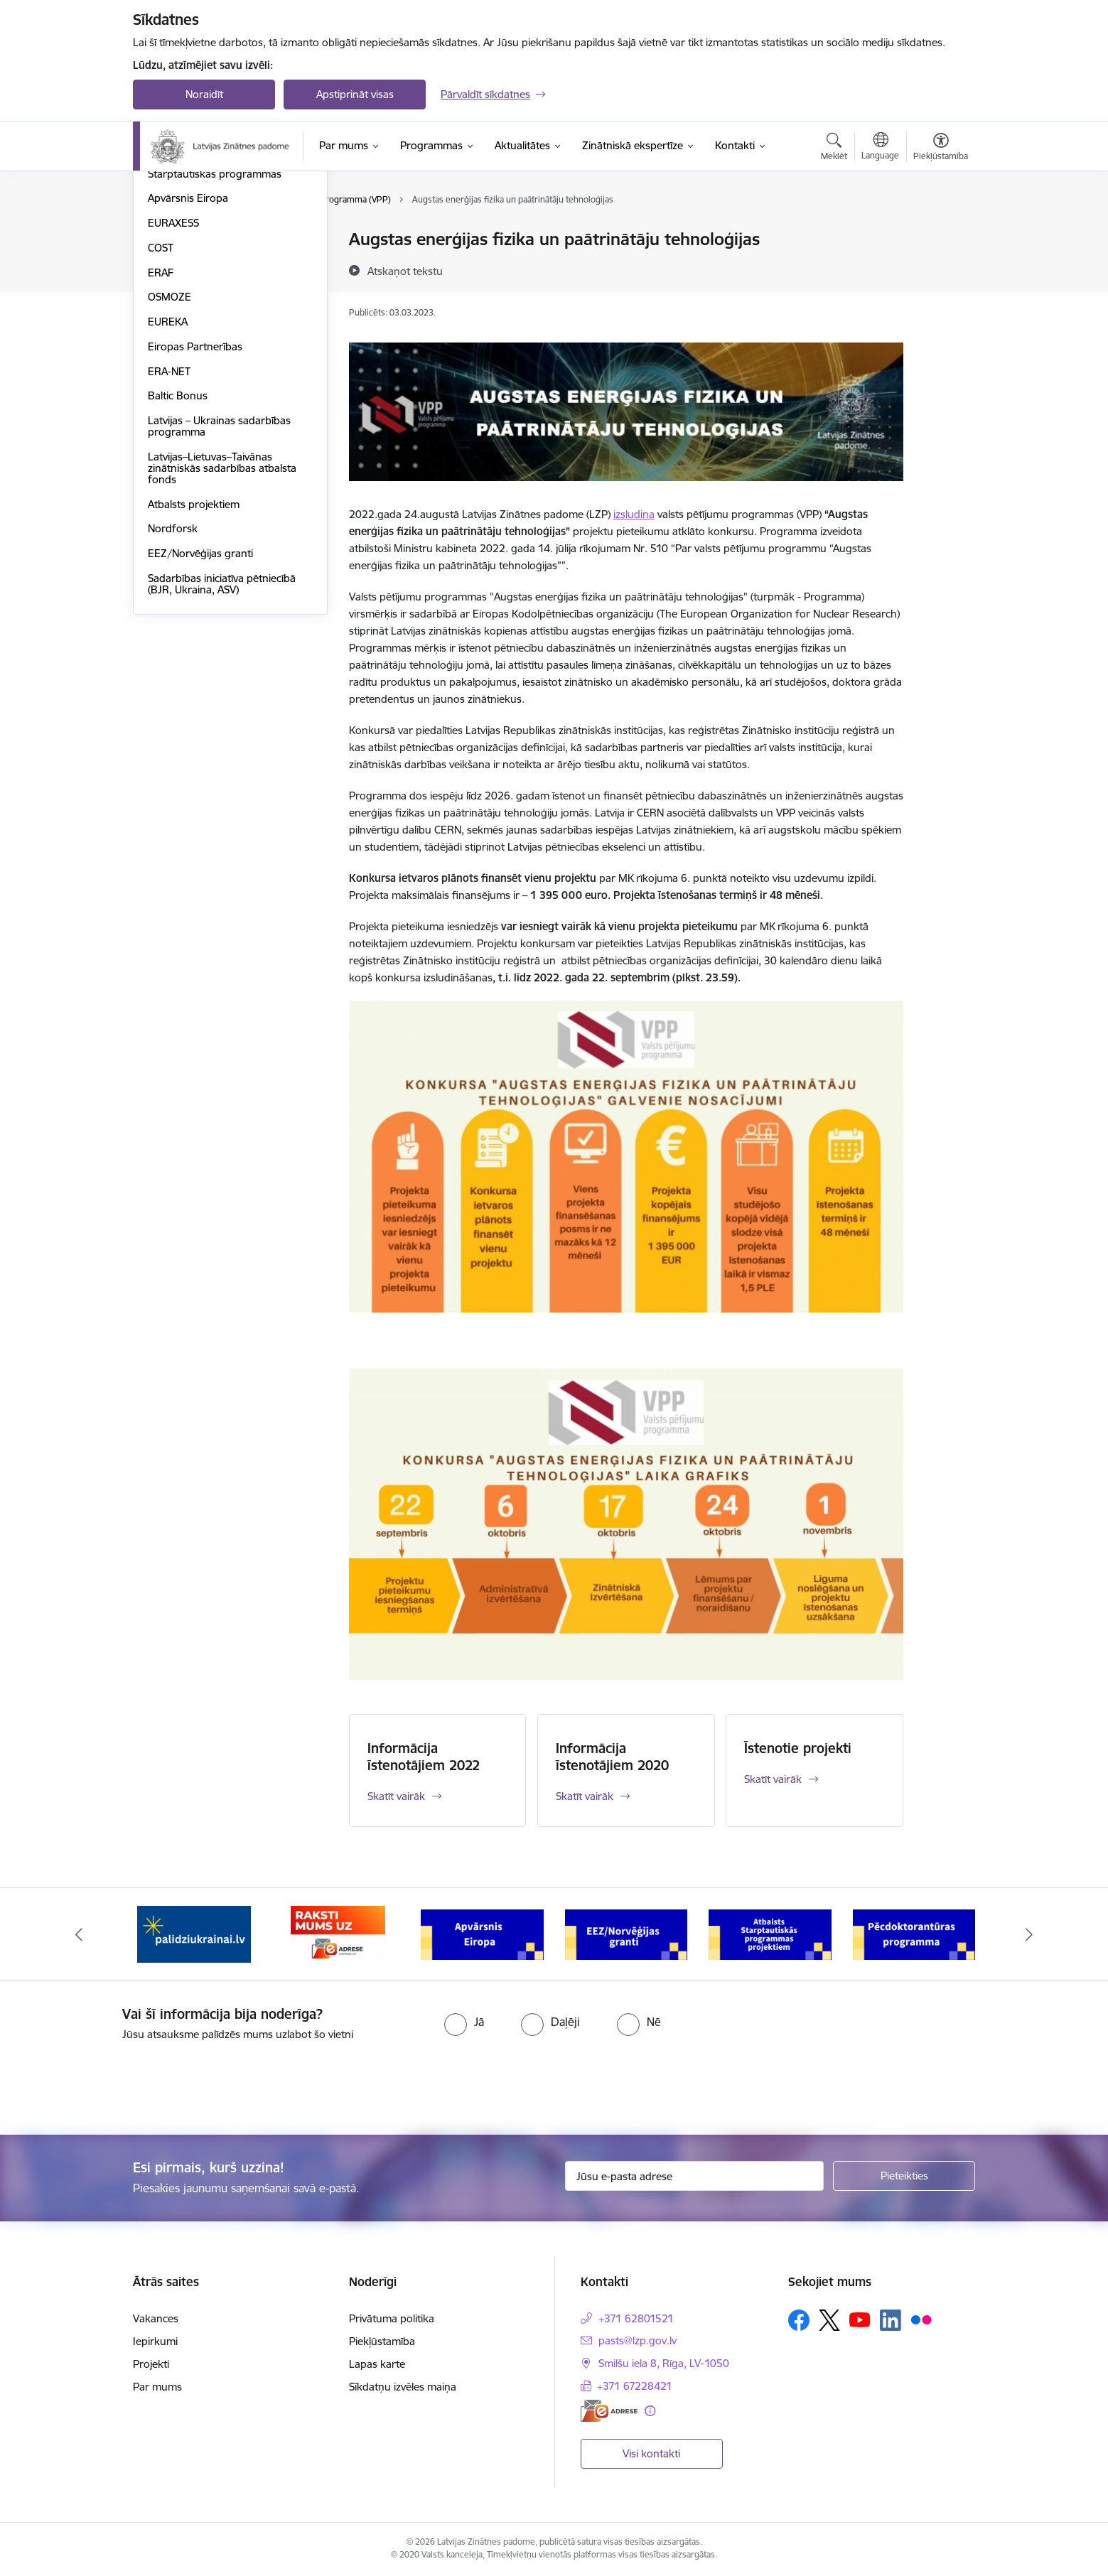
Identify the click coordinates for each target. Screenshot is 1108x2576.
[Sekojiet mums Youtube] (860, 2319)
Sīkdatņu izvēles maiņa (402, 2386)
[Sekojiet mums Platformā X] (829, 2320)
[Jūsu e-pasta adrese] (694, 2176)
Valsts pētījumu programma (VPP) (228, 240)
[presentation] (119, 2082)
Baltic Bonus (178, 547)
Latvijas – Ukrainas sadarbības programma (219, 578)
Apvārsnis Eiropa (188, 350)
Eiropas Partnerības (195, 498)
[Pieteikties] (904, 2176)
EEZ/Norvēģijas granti (200, 705)
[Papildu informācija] (650, 2410)
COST (160, 399)
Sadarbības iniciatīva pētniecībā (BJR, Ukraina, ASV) (222, 735)
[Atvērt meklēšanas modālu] (834, 148)
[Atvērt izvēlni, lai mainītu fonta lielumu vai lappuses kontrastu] (940, 148)
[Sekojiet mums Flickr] (921, 2319)
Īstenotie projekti (797, 1748)
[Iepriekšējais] (79, 1934)
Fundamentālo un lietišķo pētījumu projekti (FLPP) (208, 270)
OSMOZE (169, 449)
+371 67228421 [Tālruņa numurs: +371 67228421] (634, 2386)
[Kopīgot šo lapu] (940, 269)
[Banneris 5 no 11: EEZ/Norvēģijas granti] (770, 1933)
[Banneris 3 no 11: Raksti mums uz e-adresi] (482, 1933)
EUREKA (168, 473)
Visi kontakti (651, 2453)
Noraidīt (204, 94)
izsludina (634, 514)
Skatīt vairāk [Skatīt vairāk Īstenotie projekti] (773, 1779)
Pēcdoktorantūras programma (221, 301)
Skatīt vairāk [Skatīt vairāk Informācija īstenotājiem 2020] (584, 1796)
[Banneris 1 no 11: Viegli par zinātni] (194, 1933)
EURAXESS (173, 375)
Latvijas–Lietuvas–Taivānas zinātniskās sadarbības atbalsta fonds (222, 620)
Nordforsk (173, 680)
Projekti (151, 2364)
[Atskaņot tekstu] (405, 270)
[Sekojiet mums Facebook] (799, 2320)
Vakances (155, 2318)
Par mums (157, 2386)
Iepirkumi (155, 2341)
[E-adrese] (609, 2411)
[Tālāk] (1029, 1934)
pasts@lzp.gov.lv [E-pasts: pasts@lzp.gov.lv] (637, 2340)
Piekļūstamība (382, 2341)
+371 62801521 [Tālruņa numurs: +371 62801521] (636, 2318)
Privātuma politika (391, 2318)
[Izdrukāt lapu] (940, 233)
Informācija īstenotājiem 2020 (612, 1757)
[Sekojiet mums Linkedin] (890, 2320)
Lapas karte (377, 2364)
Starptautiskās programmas (214, 326)
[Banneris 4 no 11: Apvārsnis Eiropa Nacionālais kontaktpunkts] (626, 1933)
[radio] (464, 2021)
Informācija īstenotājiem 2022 (423, 1757)
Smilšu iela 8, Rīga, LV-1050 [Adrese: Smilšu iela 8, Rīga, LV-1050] (663, 2363)
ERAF (160, 424)
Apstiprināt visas (355, 94)
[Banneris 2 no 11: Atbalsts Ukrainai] (338, 1933)
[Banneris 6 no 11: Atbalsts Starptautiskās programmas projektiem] (914, 1933)
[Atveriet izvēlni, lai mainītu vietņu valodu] (880, 147)
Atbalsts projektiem (194, 656)
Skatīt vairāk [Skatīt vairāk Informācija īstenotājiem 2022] (396, 1796)
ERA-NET (169, 523)
